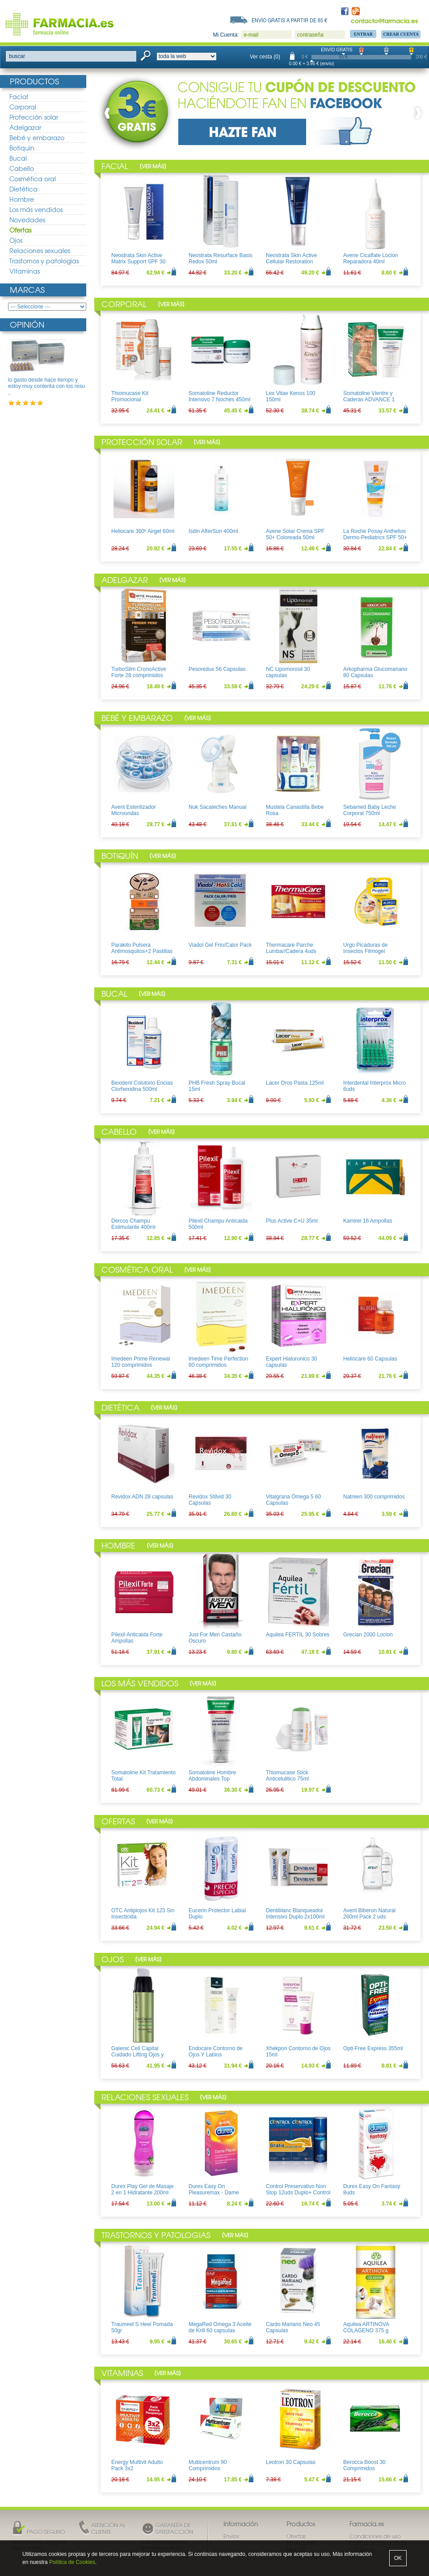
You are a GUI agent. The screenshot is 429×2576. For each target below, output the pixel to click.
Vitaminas (24, 270)
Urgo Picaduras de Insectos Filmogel (365, 948)
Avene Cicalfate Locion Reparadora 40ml (370, 258)
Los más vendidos (36, 209)
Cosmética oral (32, 178)
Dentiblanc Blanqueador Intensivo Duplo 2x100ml (295, 1913)
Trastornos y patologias (44, 260)
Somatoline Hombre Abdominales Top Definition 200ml (212, 1779)
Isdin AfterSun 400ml (213, 531)
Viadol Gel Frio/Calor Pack (220, 945)
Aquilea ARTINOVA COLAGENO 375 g (366, 2327)
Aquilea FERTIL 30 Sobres (297, 1634)
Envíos (231, 2536)
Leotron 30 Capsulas (290, 2462)
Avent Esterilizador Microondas (133, 810)
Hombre (21, 199)
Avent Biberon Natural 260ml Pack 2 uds (369, 1913)
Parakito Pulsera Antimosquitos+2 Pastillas (141, 948)
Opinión (27, 324)
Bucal (18, 158)
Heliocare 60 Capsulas (370, 1359)
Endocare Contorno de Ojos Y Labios (216, 2051)
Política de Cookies (72, 2562)
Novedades (27, 219)
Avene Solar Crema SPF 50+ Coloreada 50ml (295, 534)
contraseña (310, 35)
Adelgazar (25, 127)
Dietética (23, 188)
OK (398, 2558)
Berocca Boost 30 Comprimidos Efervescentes (364, 2468)
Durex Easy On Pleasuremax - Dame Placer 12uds (214, 2192)
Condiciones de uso (375, 2536)
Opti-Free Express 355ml (373, 2048)
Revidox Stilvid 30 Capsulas (210, 1500)
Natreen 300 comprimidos (373, 1497)
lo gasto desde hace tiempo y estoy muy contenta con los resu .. (46, 386)
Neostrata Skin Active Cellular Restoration (291, 258)
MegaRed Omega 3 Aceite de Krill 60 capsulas (220, 2327)
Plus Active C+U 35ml (292, 1221)
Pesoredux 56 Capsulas (217, 669)
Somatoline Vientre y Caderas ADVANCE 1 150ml (369, 399)
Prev (109, 113)
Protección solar (33, 116)
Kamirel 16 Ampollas (367, 1221)
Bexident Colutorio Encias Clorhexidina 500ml (141, 1086)
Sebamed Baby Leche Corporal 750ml (369, 810)
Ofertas (20, 229)
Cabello (21, 168)
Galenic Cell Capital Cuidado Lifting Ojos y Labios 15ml (137, 2054)
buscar (17, 56)
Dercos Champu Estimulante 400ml (133, 1224)
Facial (18, 96)
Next (416, 113)
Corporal (22, 106)
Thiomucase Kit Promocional (129, 396)
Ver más (153, 166)
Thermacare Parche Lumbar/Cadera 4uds (291, 948)
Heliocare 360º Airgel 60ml (142, 531)
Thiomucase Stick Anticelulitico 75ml (287, 1775)
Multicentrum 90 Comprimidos (208, 2465)
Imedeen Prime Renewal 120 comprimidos (140, 1362)
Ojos (15, 240)
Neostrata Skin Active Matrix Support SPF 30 (138, 258)
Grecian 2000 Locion (368, 1634)
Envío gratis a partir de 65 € (290, 20)
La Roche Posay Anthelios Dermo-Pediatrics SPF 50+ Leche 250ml (375, 537)
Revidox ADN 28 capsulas (142, 1497)
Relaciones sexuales (39, 250)
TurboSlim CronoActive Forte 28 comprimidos (138, 672)
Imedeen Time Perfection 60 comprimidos (218, 1362)
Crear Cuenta (401, 34)
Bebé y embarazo (36, 137)
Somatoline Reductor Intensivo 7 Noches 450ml (219, 396)
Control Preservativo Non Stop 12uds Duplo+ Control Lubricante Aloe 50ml (298, 2192)
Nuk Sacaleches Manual (217, 807)
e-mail (251, 35)
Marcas (27, 289)
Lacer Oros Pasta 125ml (295, 1083)
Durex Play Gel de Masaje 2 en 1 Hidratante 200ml (142, 2189)
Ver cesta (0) (265, 57)
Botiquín (21, 147)
